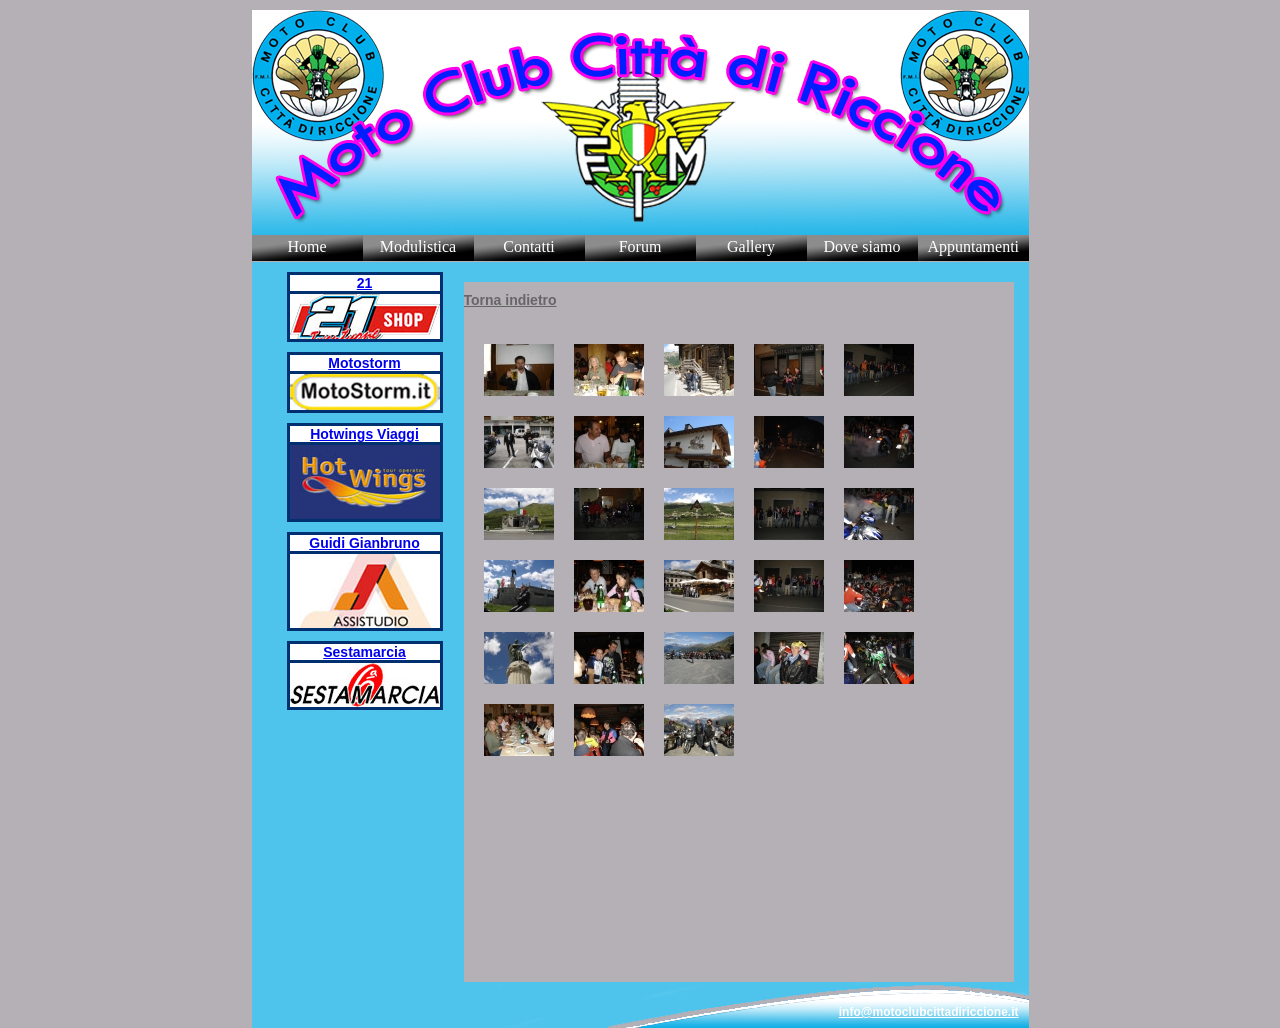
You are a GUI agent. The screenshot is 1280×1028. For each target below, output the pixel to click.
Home (306, 246)
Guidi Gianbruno (364, 543)
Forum (640, 246)
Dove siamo (862, 246)
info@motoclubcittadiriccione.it (929, 1012)
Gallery (751, 246)
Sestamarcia (364, 652)
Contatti (529, 246)
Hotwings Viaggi (364, 434)
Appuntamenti (974, 246)
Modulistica (418, 246)
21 (365, 283)
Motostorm (364, 363)
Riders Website (439, 20)
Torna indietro (510, 300)
